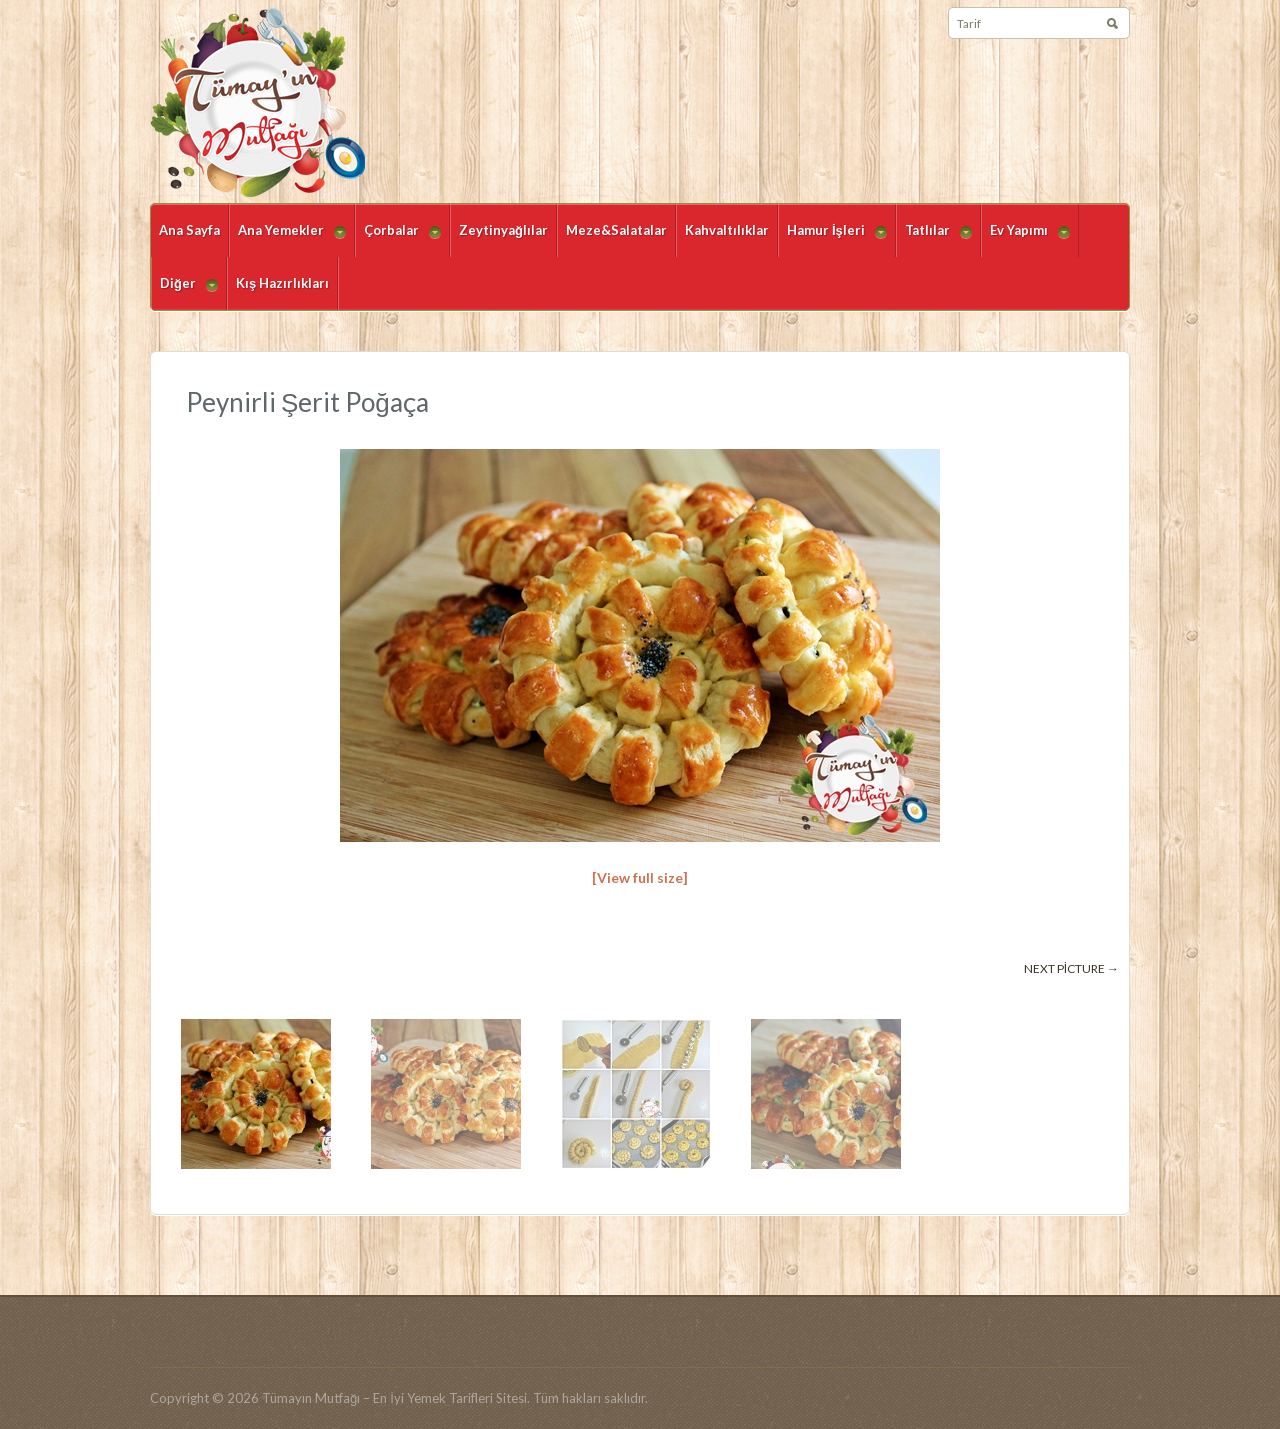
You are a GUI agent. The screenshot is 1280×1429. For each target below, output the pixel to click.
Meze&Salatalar (616, 230)
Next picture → (1071, 968)
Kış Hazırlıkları (282, 283)
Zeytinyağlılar (503, 230)
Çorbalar (398, 239)
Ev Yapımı (1025, 239)
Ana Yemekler (287, 239)
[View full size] (640, 877)
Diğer (184, 292)
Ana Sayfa (189, 230)
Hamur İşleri (832, 239)
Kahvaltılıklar (727, 230)
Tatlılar (934, 239)
